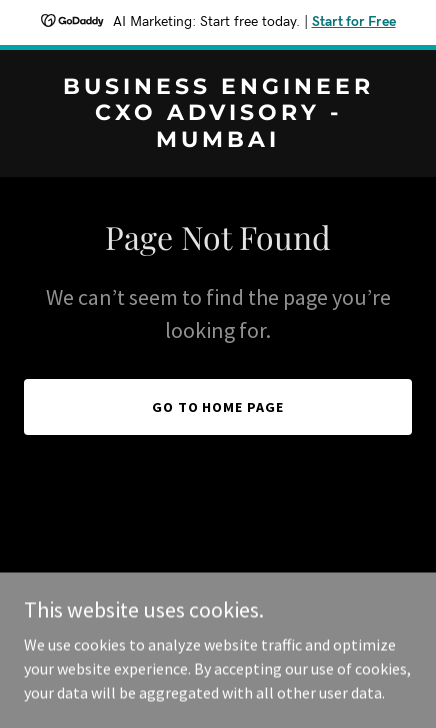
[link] (218, 141)
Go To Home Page (218, 407)
